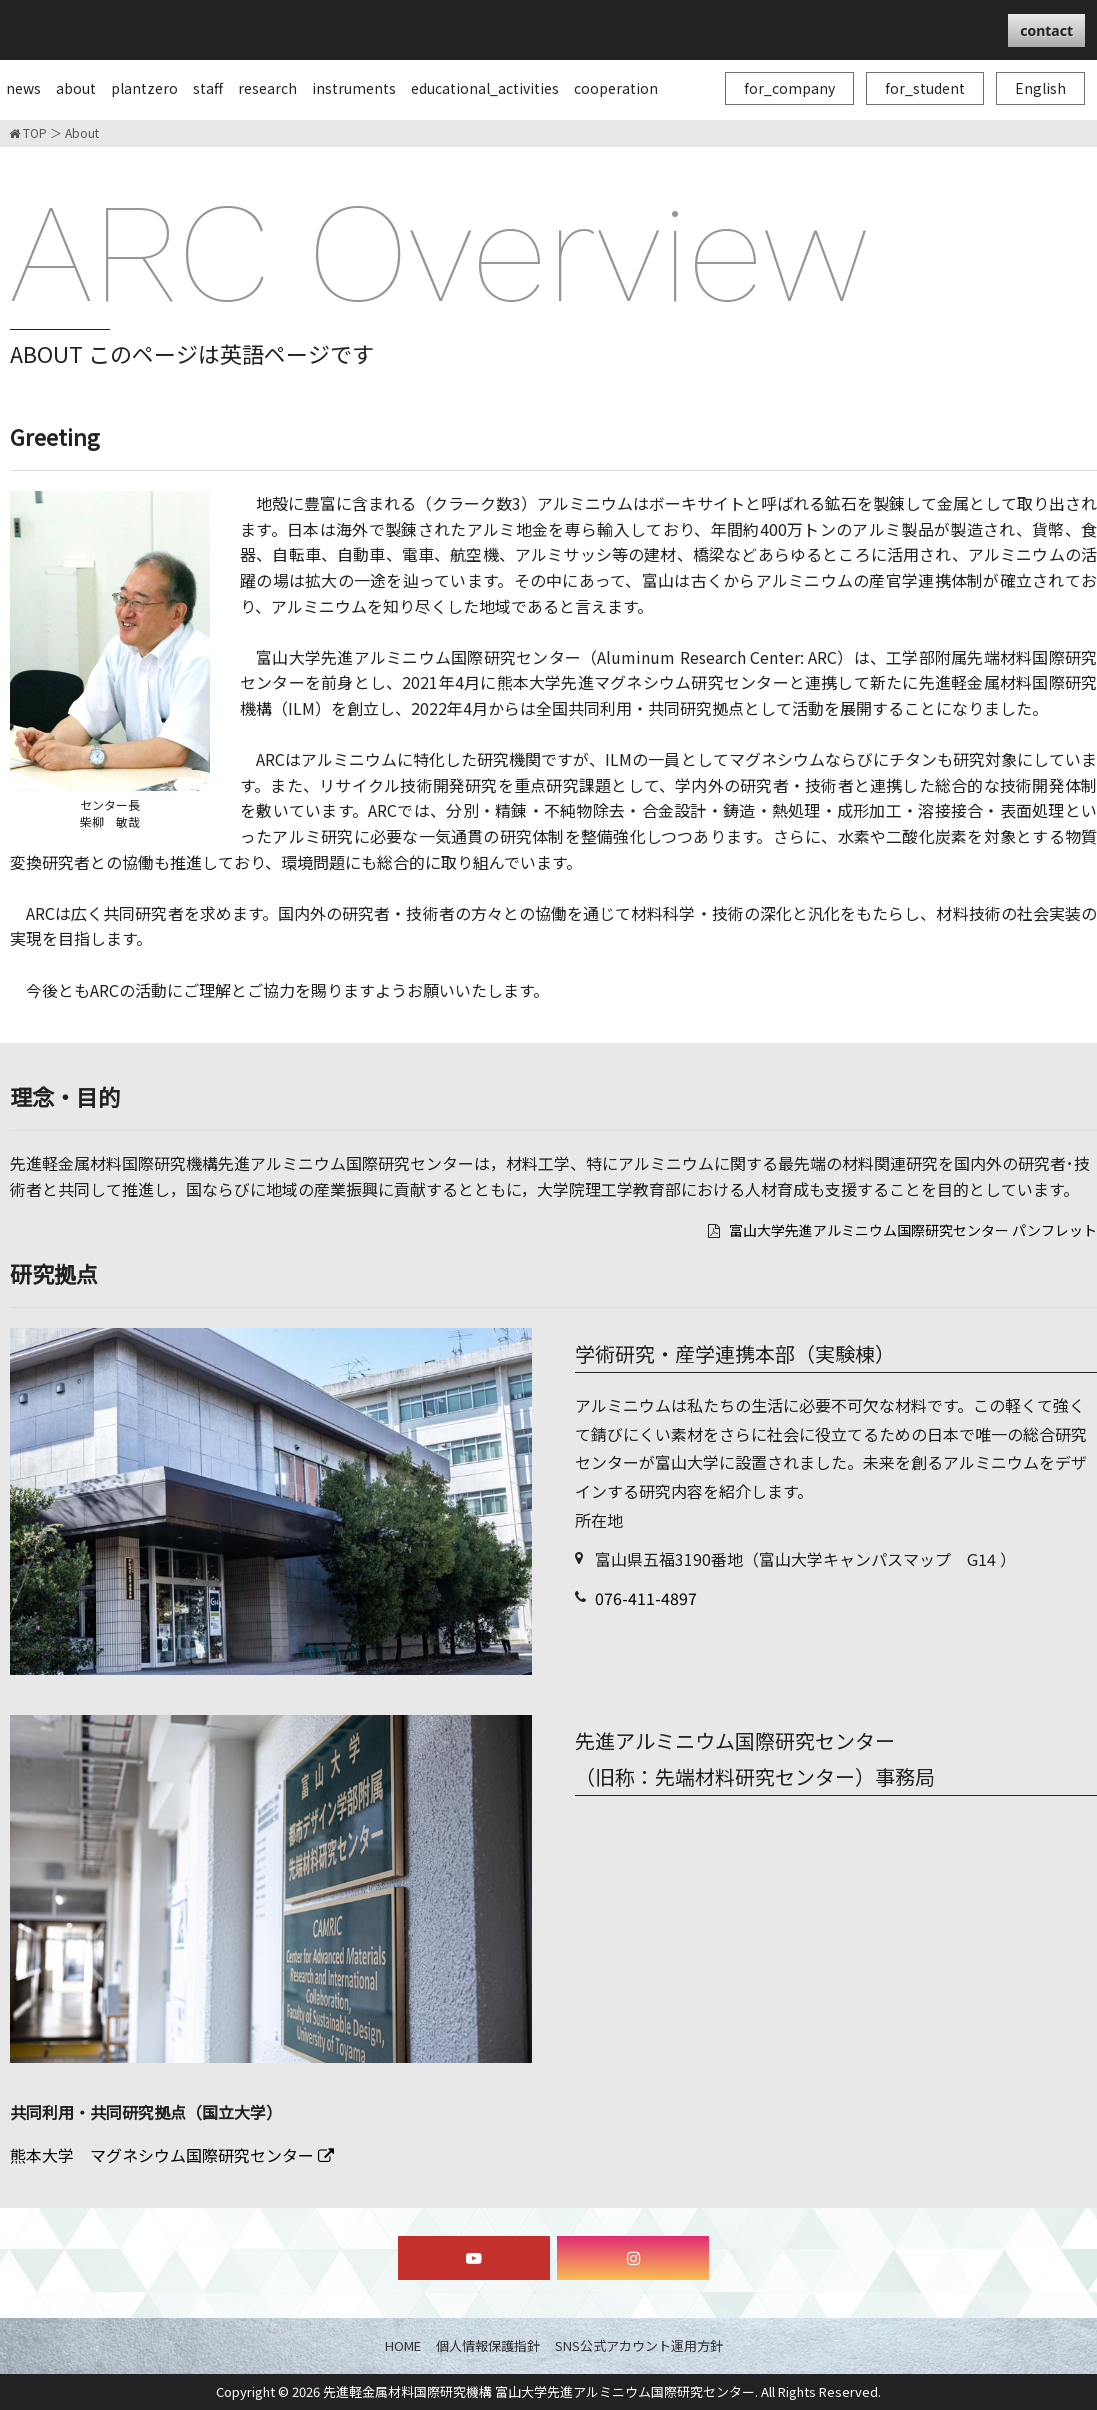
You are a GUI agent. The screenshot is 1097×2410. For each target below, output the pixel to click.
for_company (789, 88)
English (1040, 88)
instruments (354, 88)
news (23, 88)
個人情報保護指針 (488, 2345)
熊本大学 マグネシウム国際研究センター (172, 2155)
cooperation (616, 88)
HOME (403, 2345)
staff (208, 88)
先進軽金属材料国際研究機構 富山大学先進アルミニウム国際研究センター (539, 2391)
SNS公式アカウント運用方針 (639, 2345)
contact (1046, 30)
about (76, 88)
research (267, 88)
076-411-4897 (646, 1598)
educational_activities (485, 88)
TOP (28, 133)
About (82, 133)
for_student (925, 88)
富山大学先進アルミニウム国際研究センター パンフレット (913, 1230)
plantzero (144, 88)
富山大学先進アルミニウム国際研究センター (250, 29)
